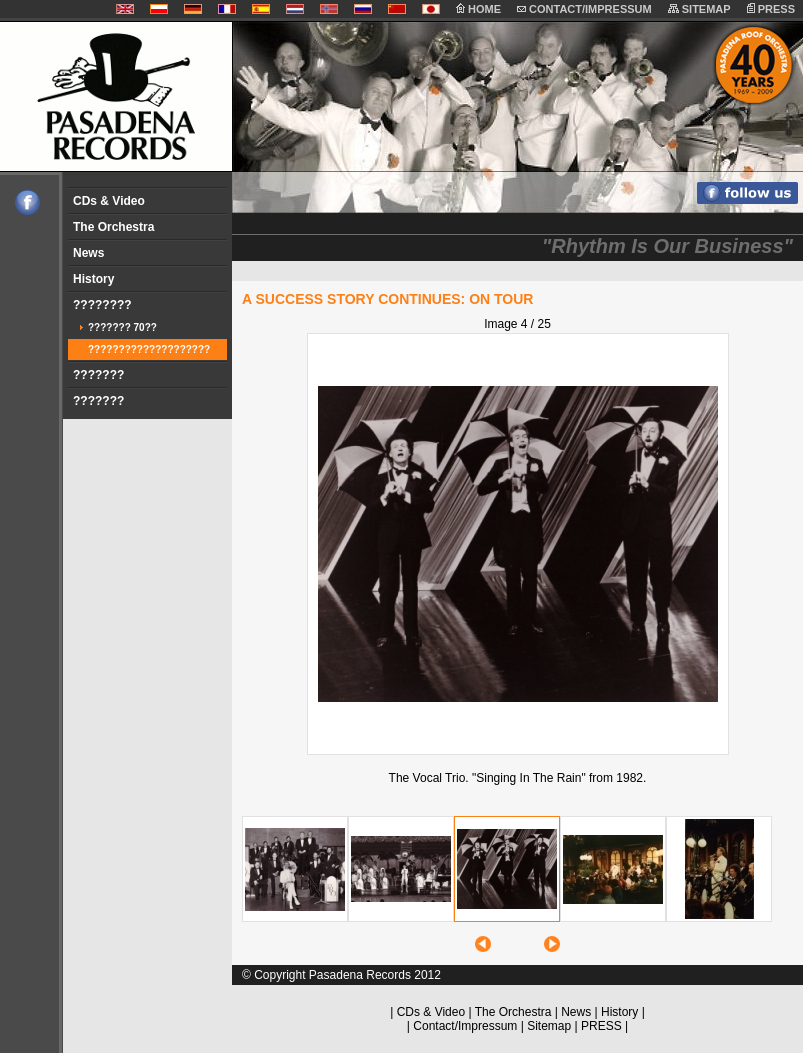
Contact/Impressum (465, 1026)
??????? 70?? (122, 327)
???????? (102, 305)
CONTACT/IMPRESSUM (584, 9)
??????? (98, 375)
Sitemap (549, 1026)
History (93, 279)
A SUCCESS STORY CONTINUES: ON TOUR (387, 299)
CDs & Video (109, 201)
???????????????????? (149, 349)
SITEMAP (699, 9)
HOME (478, 9)
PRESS (771, 9)
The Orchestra (113, 227)
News (88, 253)
